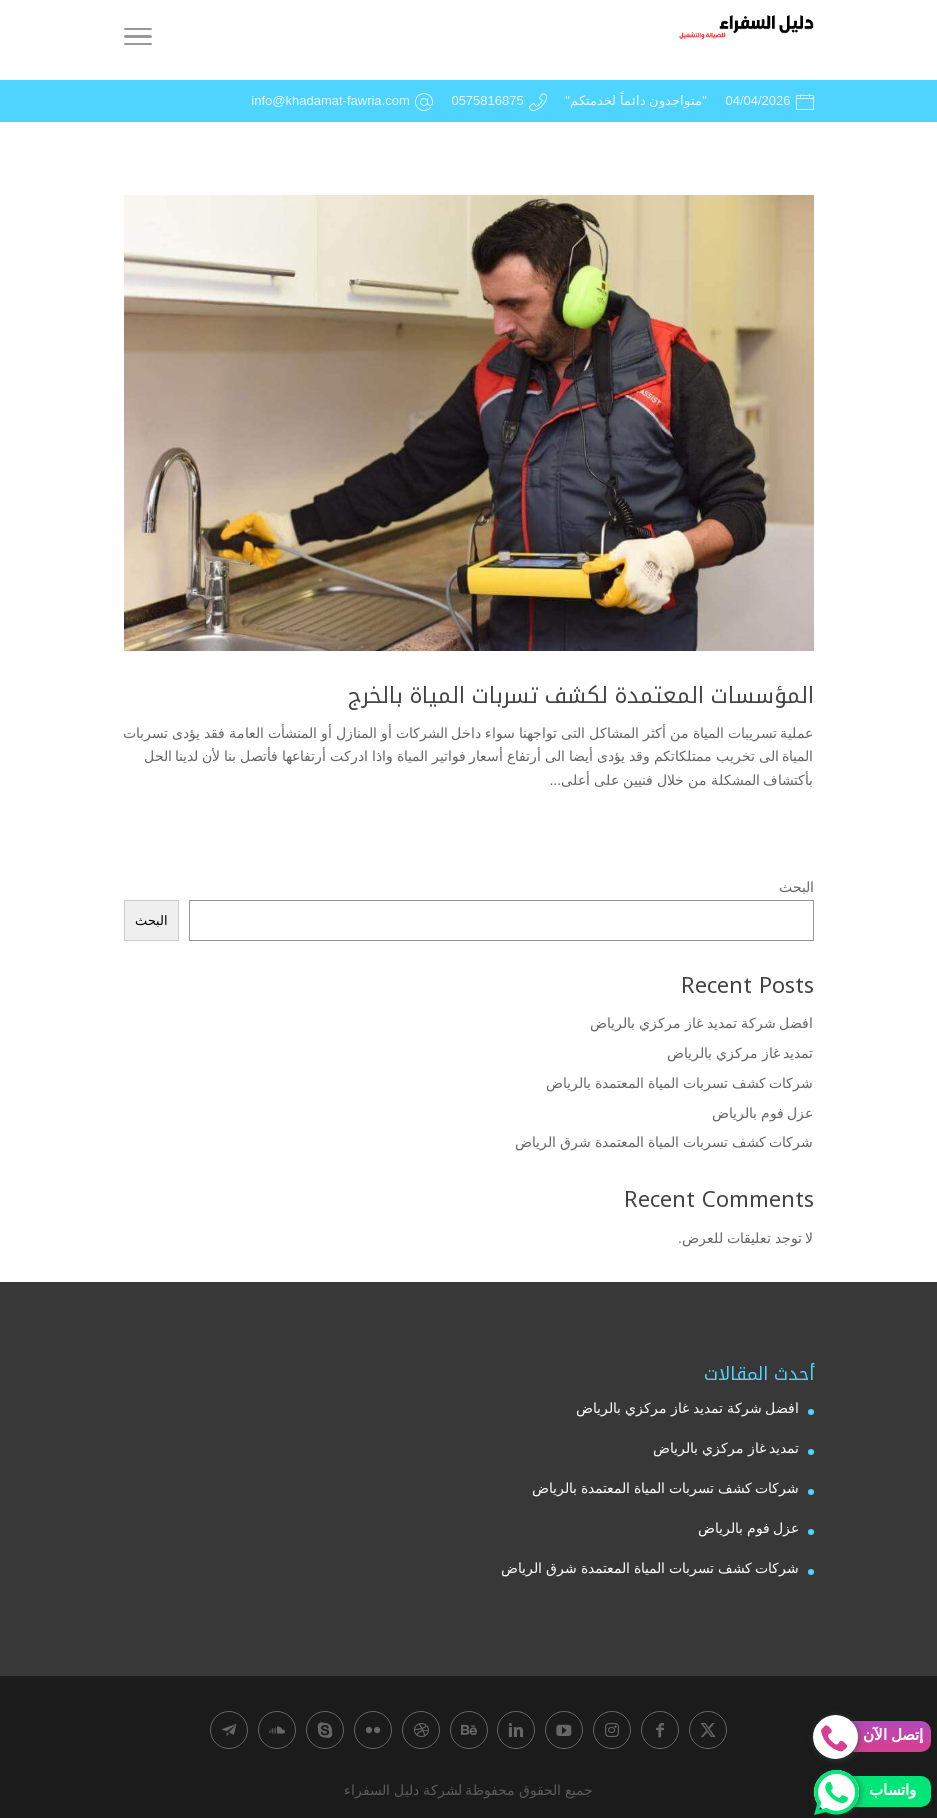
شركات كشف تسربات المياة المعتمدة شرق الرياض (664, 1142)
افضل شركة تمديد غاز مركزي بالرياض (701, 1023)
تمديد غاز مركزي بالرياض (740, 1053)
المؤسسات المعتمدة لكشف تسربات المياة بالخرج (581, 696)
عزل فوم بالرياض (763, 1113)
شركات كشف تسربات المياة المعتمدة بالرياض (679, 1083)
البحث (796, 887)
